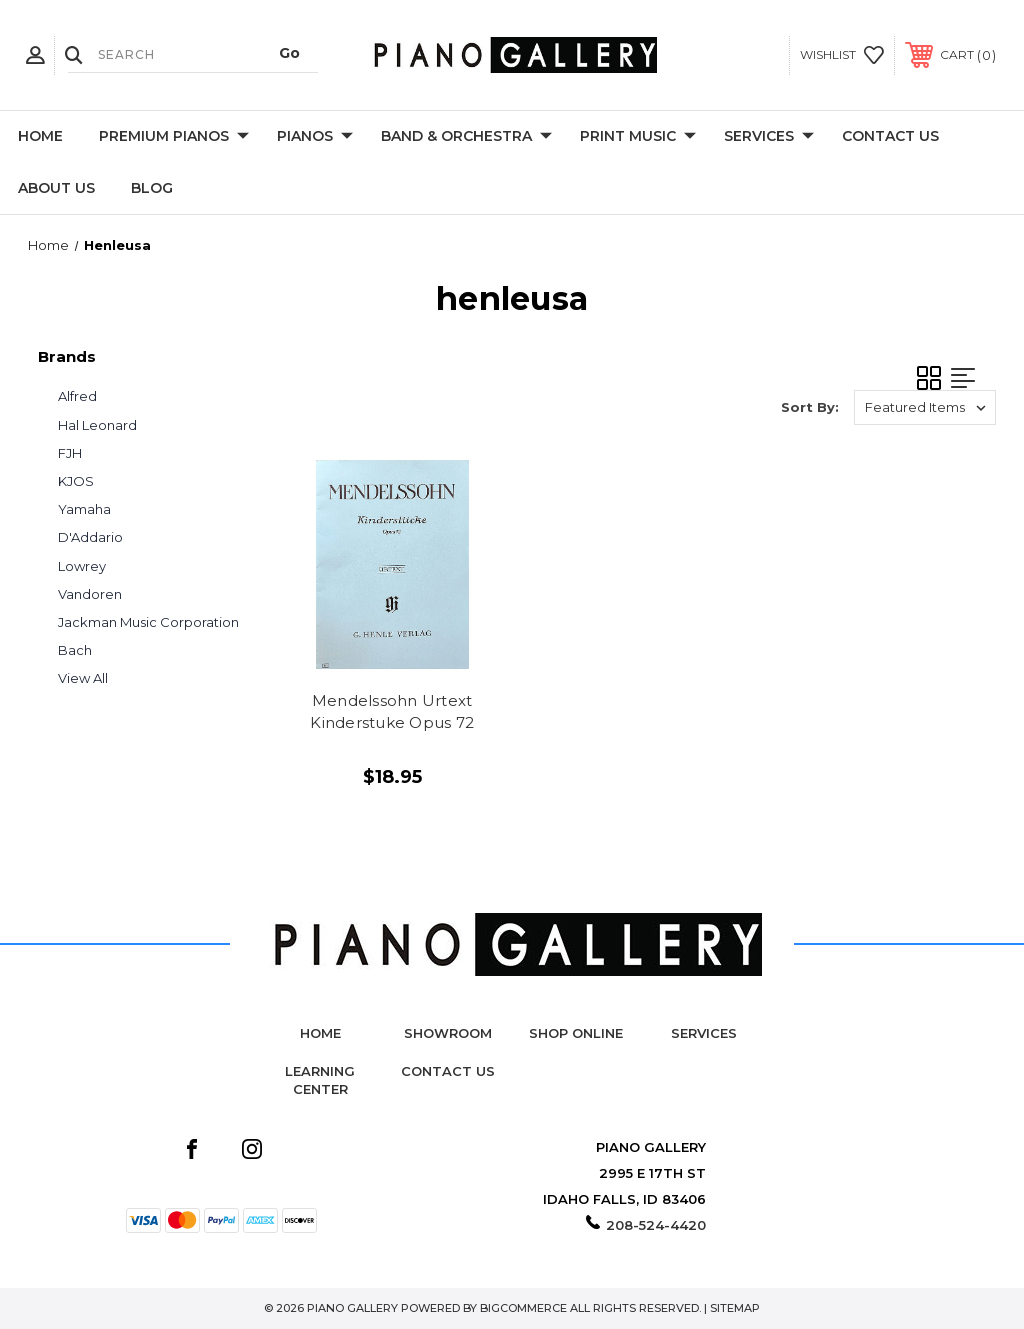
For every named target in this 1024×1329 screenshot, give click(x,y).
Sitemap (735, 1308)
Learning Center (320, 1080)
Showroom (448, 1033)
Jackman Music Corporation (148, 622)
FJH (70, 453)
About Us (56, 188)
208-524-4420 (656, 1225)
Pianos (315, 137)
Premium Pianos (174, 137)
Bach (75, 650)
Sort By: (810, 407)
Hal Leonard (97, 425)
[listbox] (925, 407)
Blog (152, 188)
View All (83, 678)
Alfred (77, 396)
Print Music (638, 137)
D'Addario (90, 537)
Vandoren (90, 594)
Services (769, 137)
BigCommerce (523, 1308)
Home (40, 136)
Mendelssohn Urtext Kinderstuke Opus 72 (392, 712)
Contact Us (890, 136)
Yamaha (84, 509)
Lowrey (82, 566)
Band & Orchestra (466, 137)
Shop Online (576, 1033)
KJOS (76, 481)
